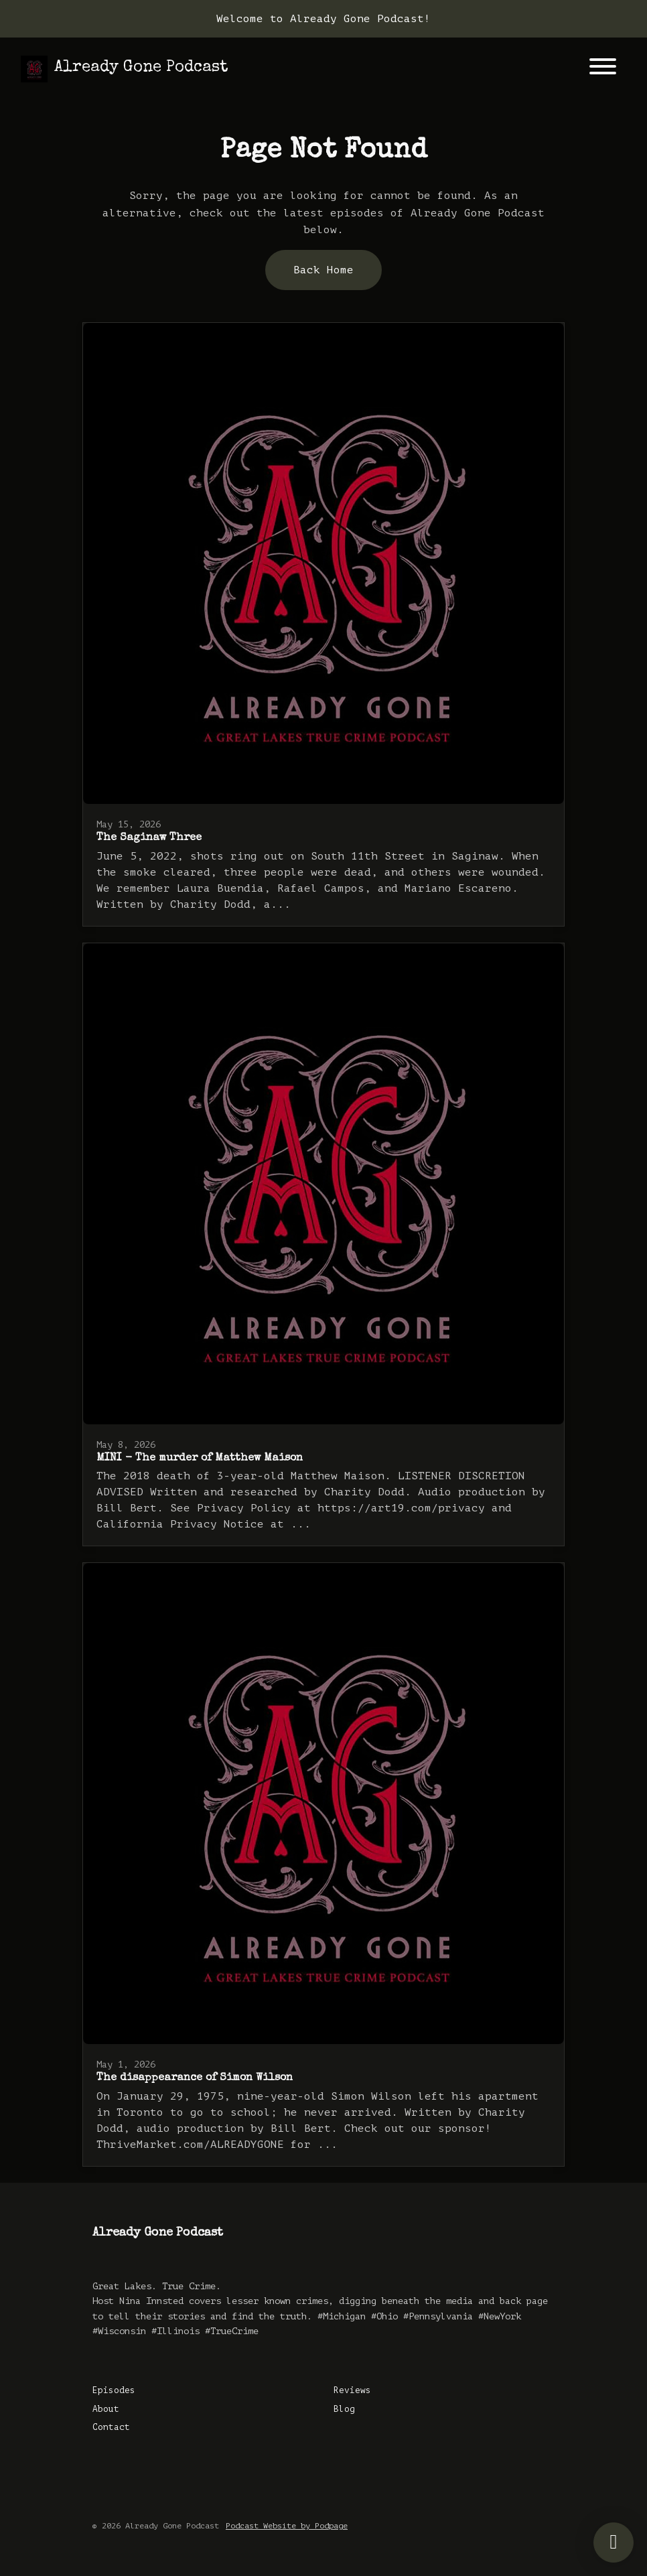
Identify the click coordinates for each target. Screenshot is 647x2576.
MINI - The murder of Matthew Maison (199, 1458)
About (105, 2409)
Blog (344, 2409)
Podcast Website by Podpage (287, 2525)
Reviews (352, 2390)
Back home (323, 270)
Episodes (113, 2390)
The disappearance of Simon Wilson (194, 2078)
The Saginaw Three (149, 838)
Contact (111, 2427)
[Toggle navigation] (602, 68)
